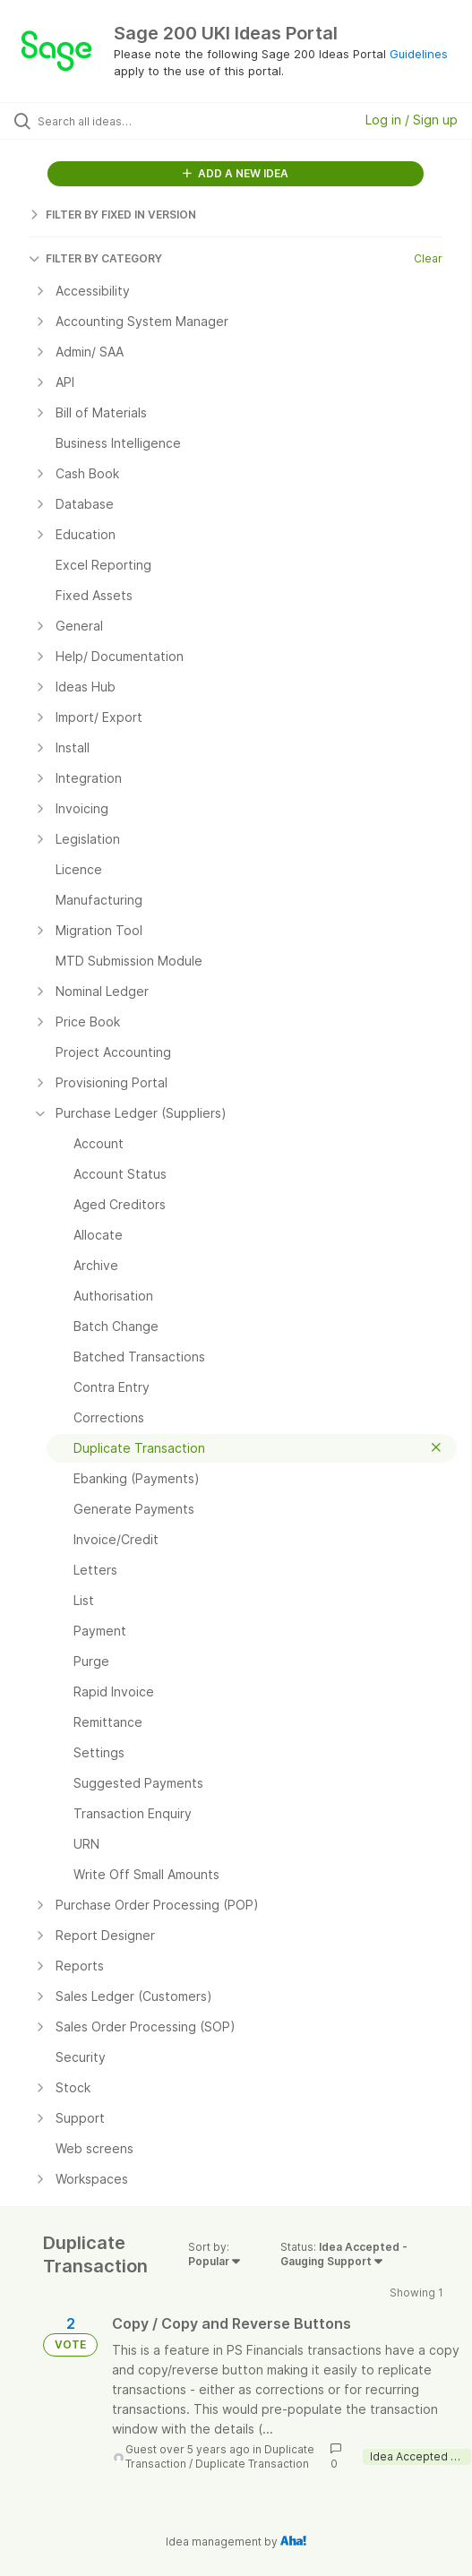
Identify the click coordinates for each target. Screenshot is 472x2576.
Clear (428, 258)
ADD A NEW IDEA (235, 173)
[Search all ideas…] (139, 121)
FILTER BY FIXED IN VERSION (112, 214)
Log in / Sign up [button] (411, 119)
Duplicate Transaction (252, 2463)
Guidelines (419, 54)
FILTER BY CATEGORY (95, 258)
